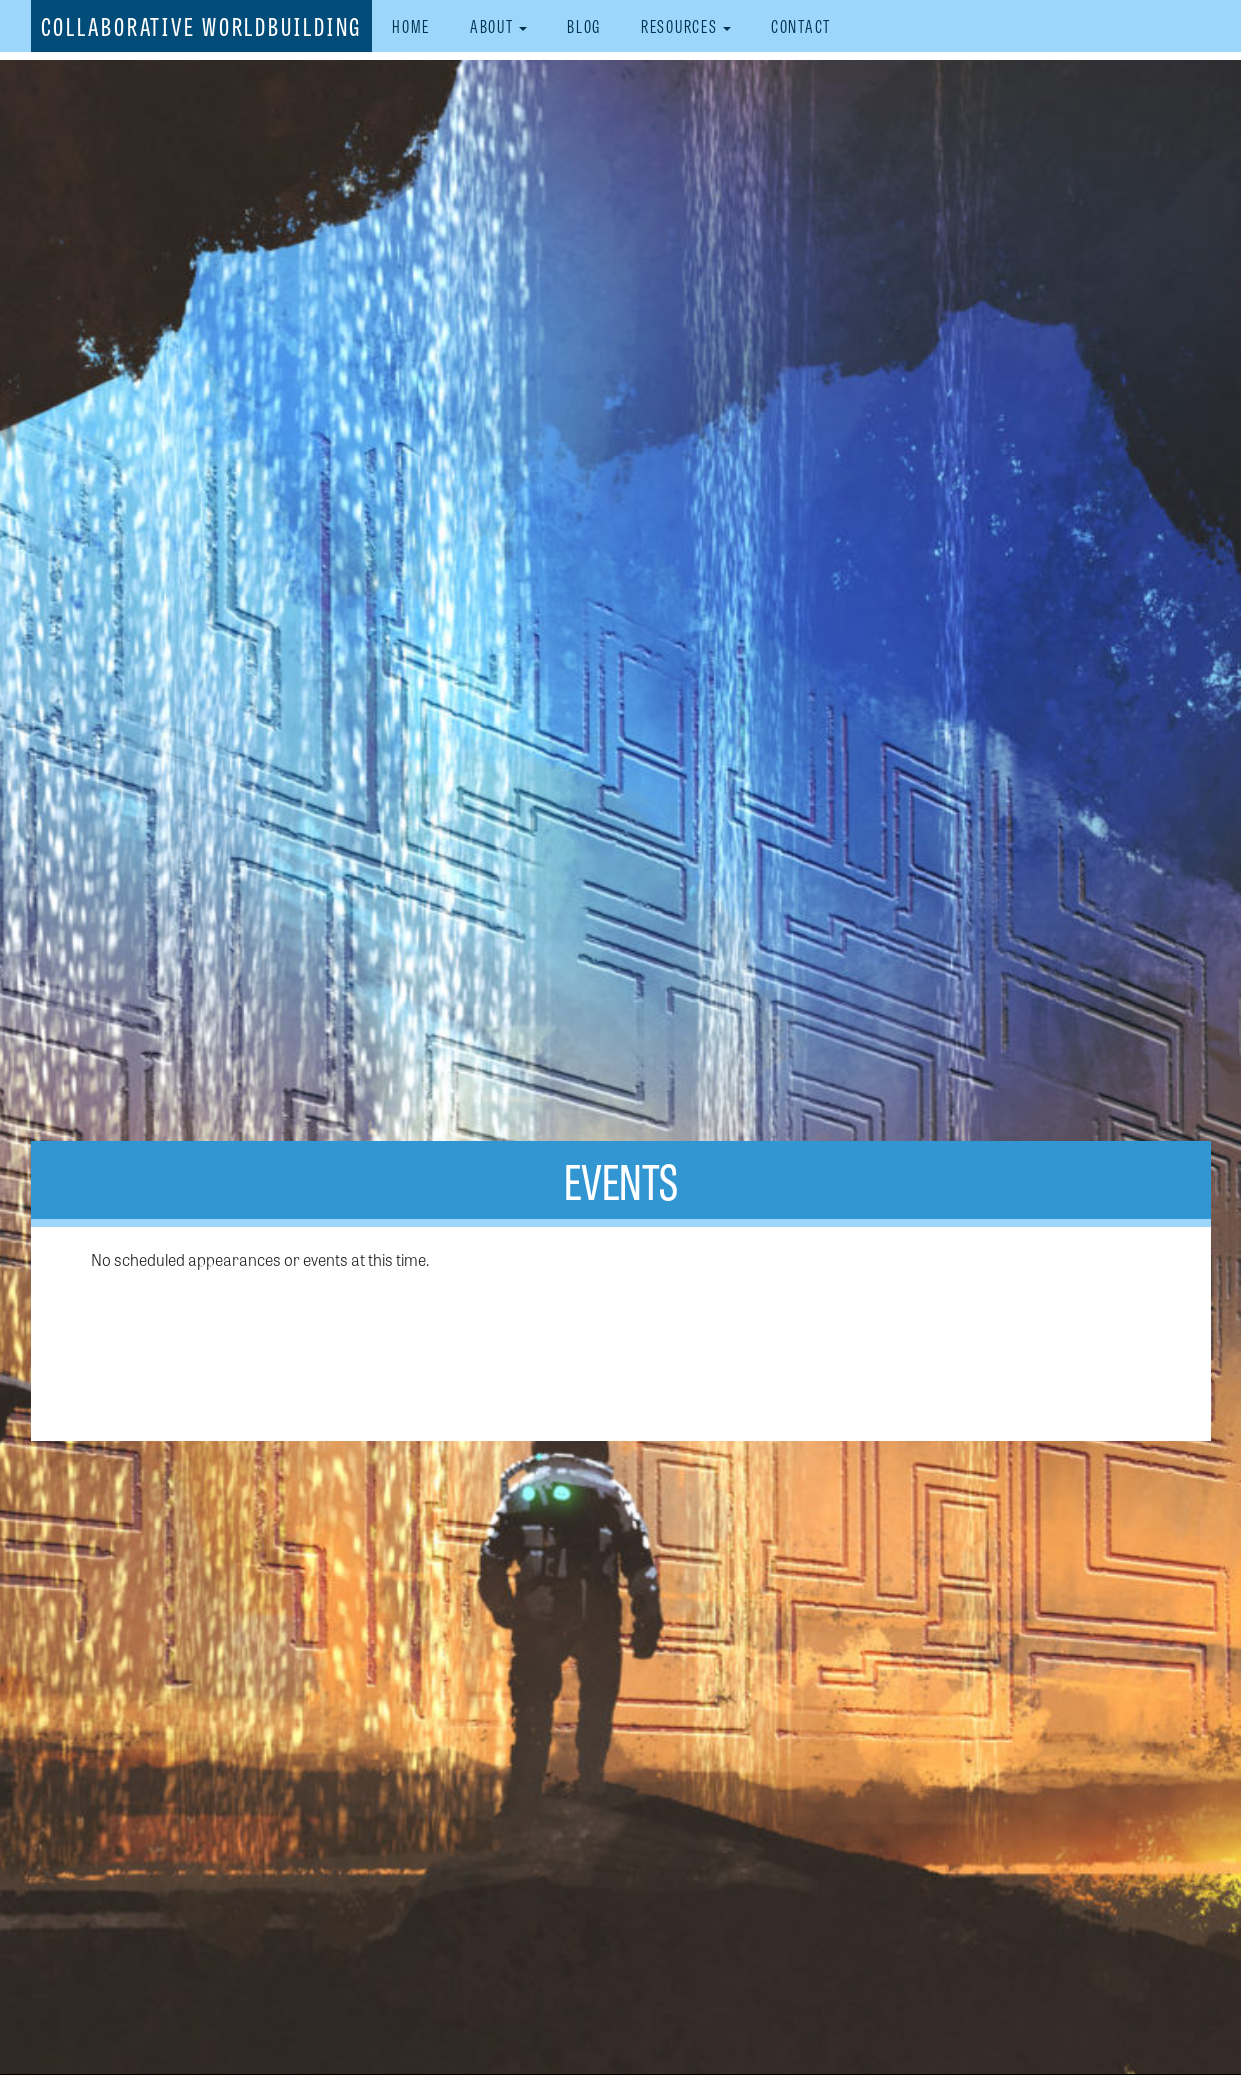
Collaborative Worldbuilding (202, 25)
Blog (584, 25)
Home (411, 25)
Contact (801, 25)
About (498, 25)
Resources (686, 25)
